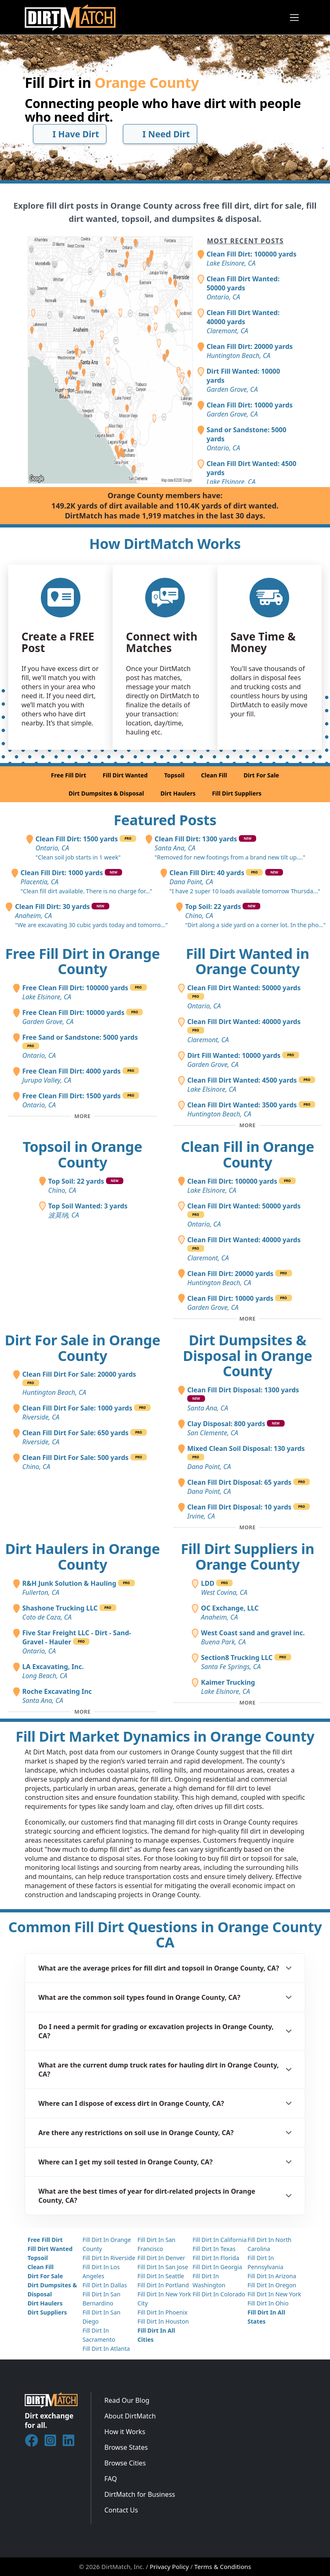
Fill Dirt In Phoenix (162, 2312)
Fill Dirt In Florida (216, 2258)
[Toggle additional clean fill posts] (247, 1319)
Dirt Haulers (178, 793)
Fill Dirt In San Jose (162, 2267)
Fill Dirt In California (220, 2240)
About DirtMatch (130, 2416)
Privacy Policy (169, 2566)
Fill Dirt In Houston (163, 2321)
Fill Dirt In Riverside (108, 2258)
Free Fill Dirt (68, 775)
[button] (165, 1968)
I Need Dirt (160, 134)
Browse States (126, 2447)
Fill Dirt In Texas (214, 2249)
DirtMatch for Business (139, 2494)
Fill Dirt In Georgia (217, 2267)
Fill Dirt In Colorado (219, 2294)
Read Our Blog (126, 2400)
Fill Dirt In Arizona (272, 2276)
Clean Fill (214, 775)
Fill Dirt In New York (274, 2294)
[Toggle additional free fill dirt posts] (82, 1116)
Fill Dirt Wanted (125, 775)
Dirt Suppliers (47, 2312)
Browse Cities (125, 2463)
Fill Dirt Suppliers (237, 793)
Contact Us (121, 2510)
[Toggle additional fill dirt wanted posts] (247, 1125)
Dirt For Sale (261, 775)
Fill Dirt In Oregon (272, 2285)
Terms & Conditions (222, 2566)
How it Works (124, 2431)
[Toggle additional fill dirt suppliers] (247, 1703)
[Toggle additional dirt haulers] (82, 1712)
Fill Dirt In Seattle (160, 2276)
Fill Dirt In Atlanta (106, 2348)
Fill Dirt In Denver (161, 2258)
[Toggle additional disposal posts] (247, 1527)
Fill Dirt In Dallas (104, 2285)
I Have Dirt (69, 134)
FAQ (110, 2478)
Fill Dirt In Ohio (268, 2303)
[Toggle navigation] (294, 17)
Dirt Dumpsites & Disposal (106, 793)
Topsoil (174, 775)
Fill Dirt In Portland (163, 2285)
